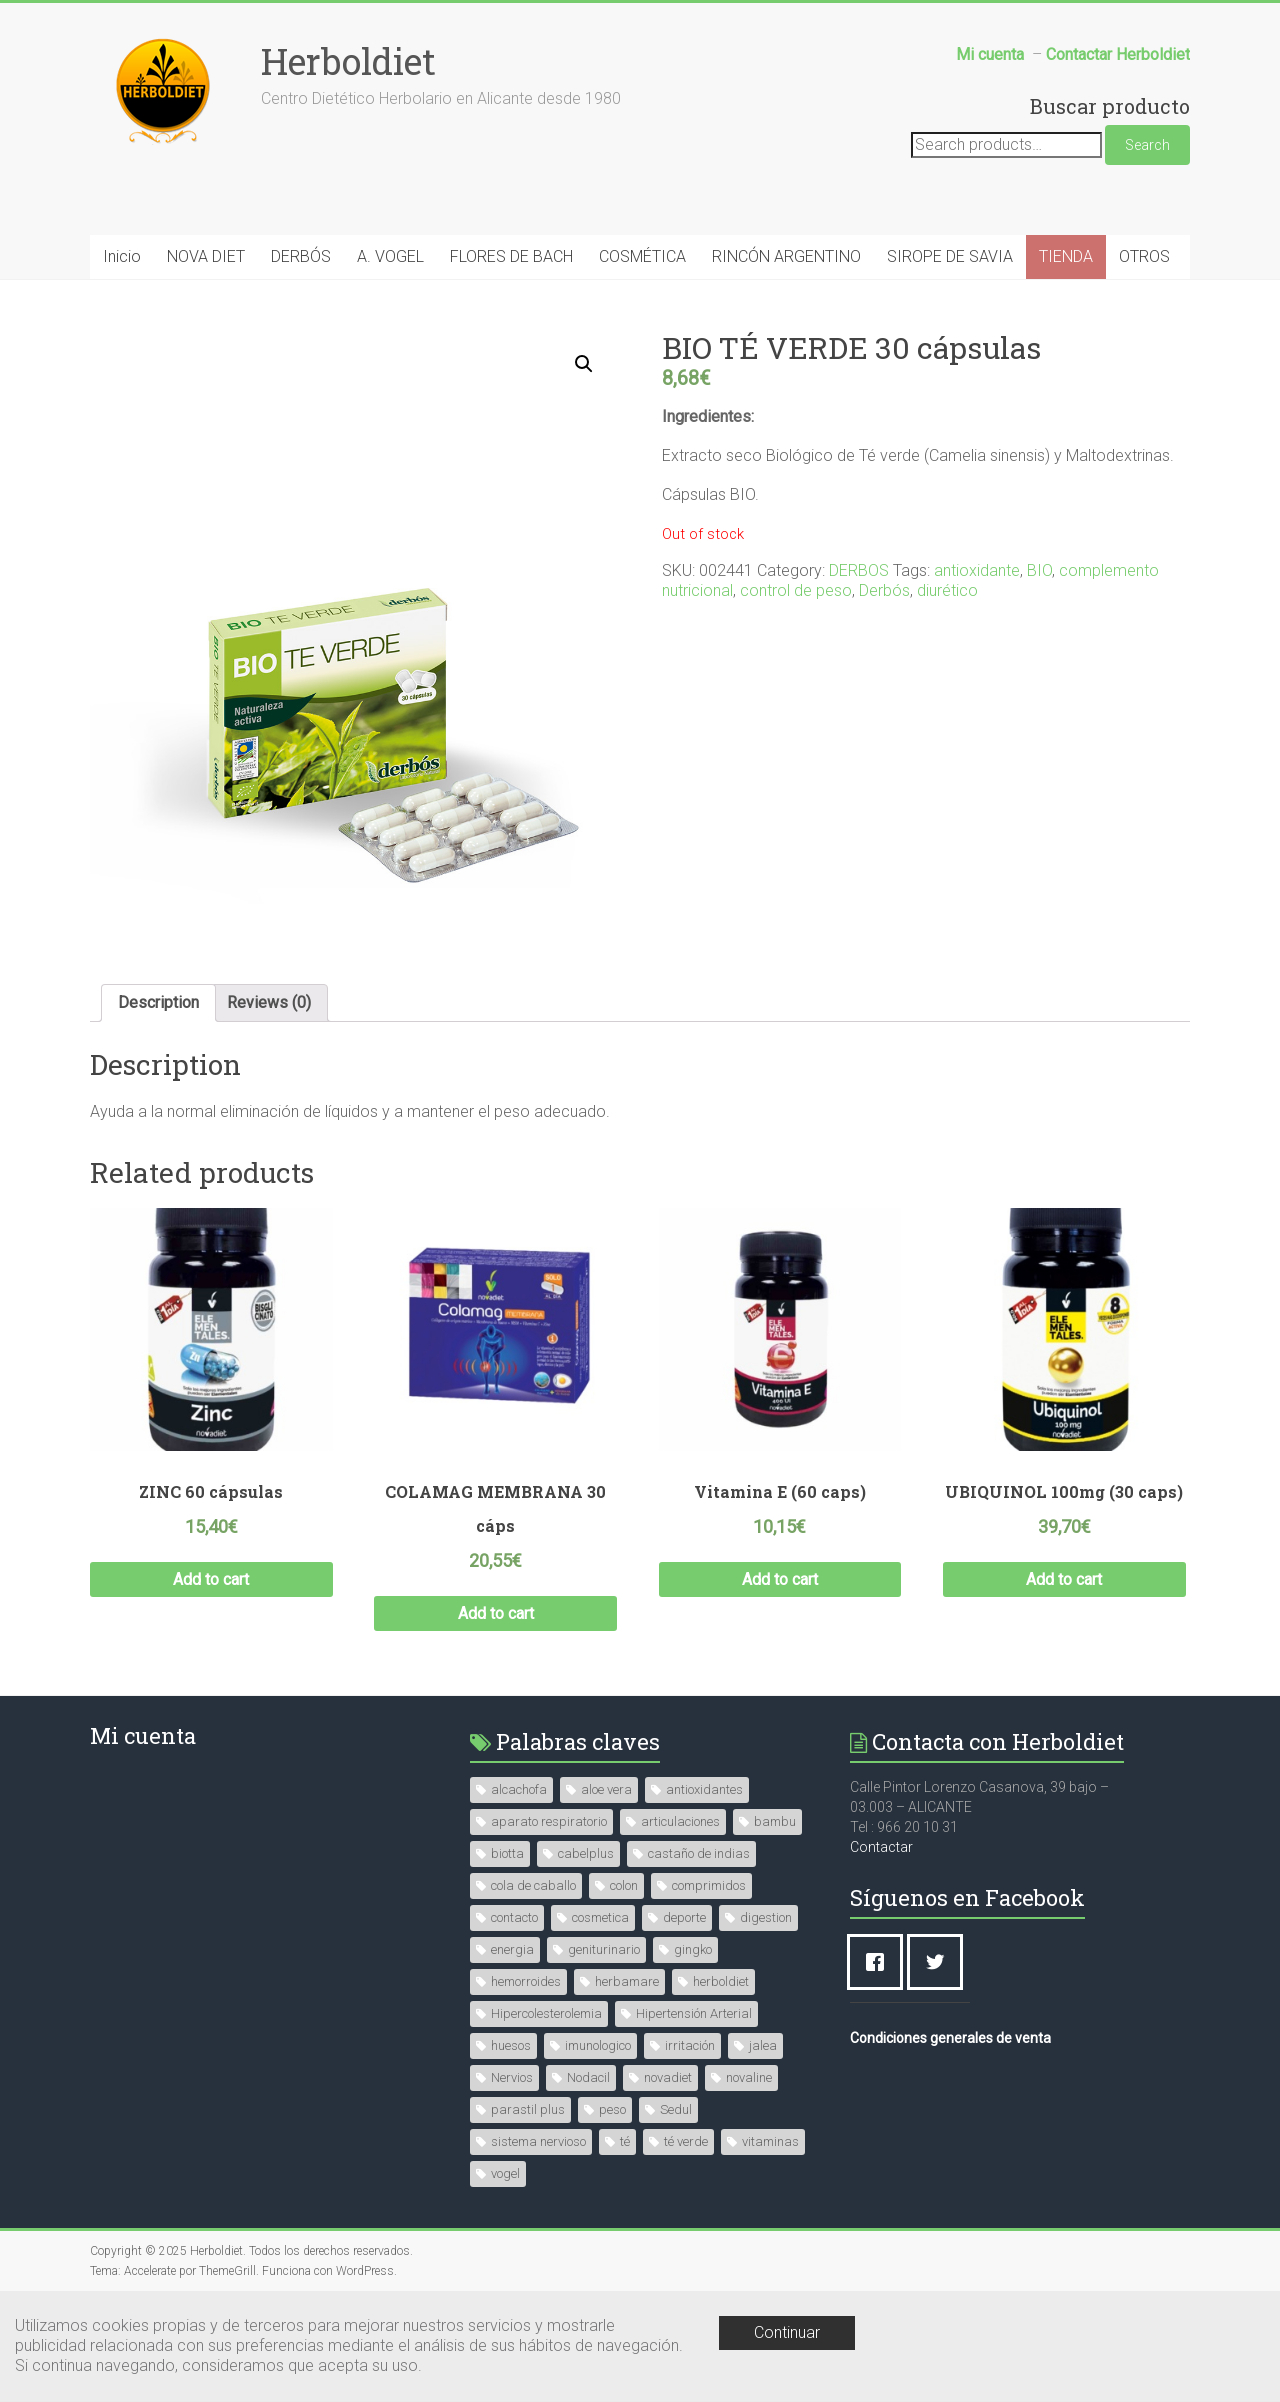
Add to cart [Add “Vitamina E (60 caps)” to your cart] (780, 1579)
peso (612, 2109)
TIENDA (1066, 256)
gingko (693, 1949)
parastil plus (528, 2109)
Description (158, 1002)
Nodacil (588, 2077)
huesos (511, 2045)
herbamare (627, 1981)
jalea (763, 2045)
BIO (1039, 570)
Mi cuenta (143, 1735)
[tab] (158, 1003)
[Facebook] (880, 1962)
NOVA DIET (206, 256)
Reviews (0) (269, 1002)
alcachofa (519, 1789)
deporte (684, 1917)
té (625, 2141)
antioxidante (977, 570)
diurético (947, 590)
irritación (690, 2045)
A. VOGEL (390, 256)
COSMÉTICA (642, 256)
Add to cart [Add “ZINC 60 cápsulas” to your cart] (211, 1579)
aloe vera (606, 1789)
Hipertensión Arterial (694, 2013)
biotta (507, 1853)
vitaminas (770, 2141)
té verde (686, 2141)
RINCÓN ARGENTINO (786, 256)
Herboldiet (348, 61)
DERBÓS (301, 256)
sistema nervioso (538, 2141)
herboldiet (721, 1981)
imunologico (598, 2045)
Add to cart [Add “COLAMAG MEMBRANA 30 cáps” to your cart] (496, 1613)
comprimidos (709, 1885)
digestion (766, 1917)
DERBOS (859, 570)
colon (624, 1885)
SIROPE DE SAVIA (950, 256)
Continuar (787, 2332)
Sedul (676, 2109)
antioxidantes (704, 1789)
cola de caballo (533, 1885)
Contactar (881, 1847)
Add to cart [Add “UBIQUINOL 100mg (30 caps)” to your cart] (1064, 1579)
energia (512, 1949)
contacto (514, 1917)
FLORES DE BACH (511, 256)
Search (1147, 145)
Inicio (122, 256)
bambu (775, 1821)
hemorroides (526, 1981)
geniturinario (604, 1949)
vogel (505, 2173)
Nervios (512, 2077)
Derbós (884, 590)
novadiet (668, 2077)
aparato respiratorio (549, 1821)
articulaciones (680, 1821)
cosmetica (600, 1917)
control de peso (796, 590)
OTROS (1144, 256)
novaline (749, 2077)
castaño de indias (699, 1853)
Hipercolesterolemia (546, 2013)
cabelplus (586, 1853)
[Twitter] (940, 1962)
